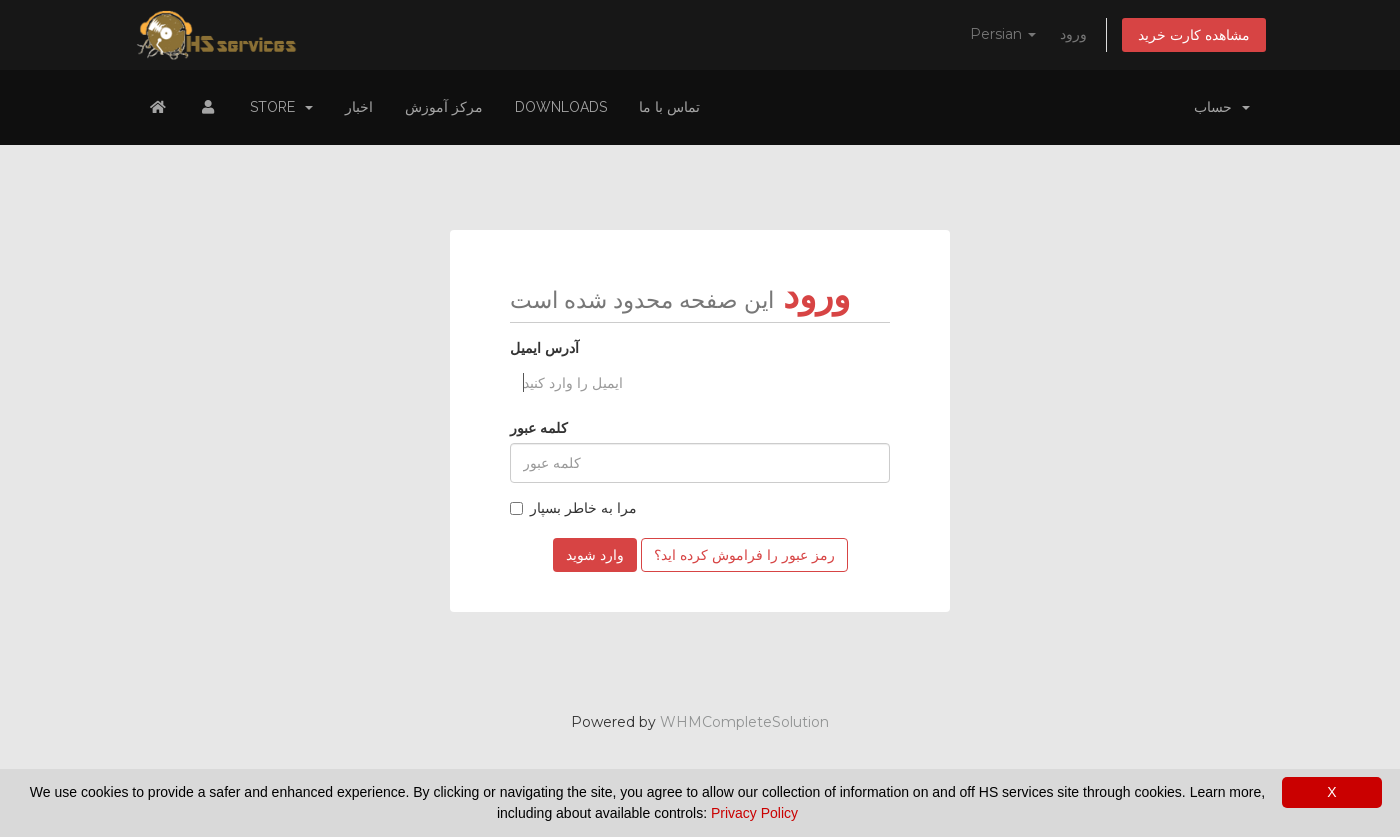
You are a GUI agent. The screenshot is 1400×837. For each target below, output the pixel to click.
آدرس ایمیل (544, 348)
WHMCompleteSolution (744, 722)
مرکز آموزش (444, 107)
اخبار (359, 107)
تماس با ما (669, 107)
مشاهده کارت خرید (1194, 35)
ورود (1073, 34)
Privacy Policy (754, 813)
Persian (1003, 34)
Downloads (561, 107)
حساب (1222, 107)
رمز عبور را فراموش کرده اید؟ (744, 555)
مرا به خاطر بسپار (573, 508)
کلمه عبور (539, 428)
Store (281, 107)
